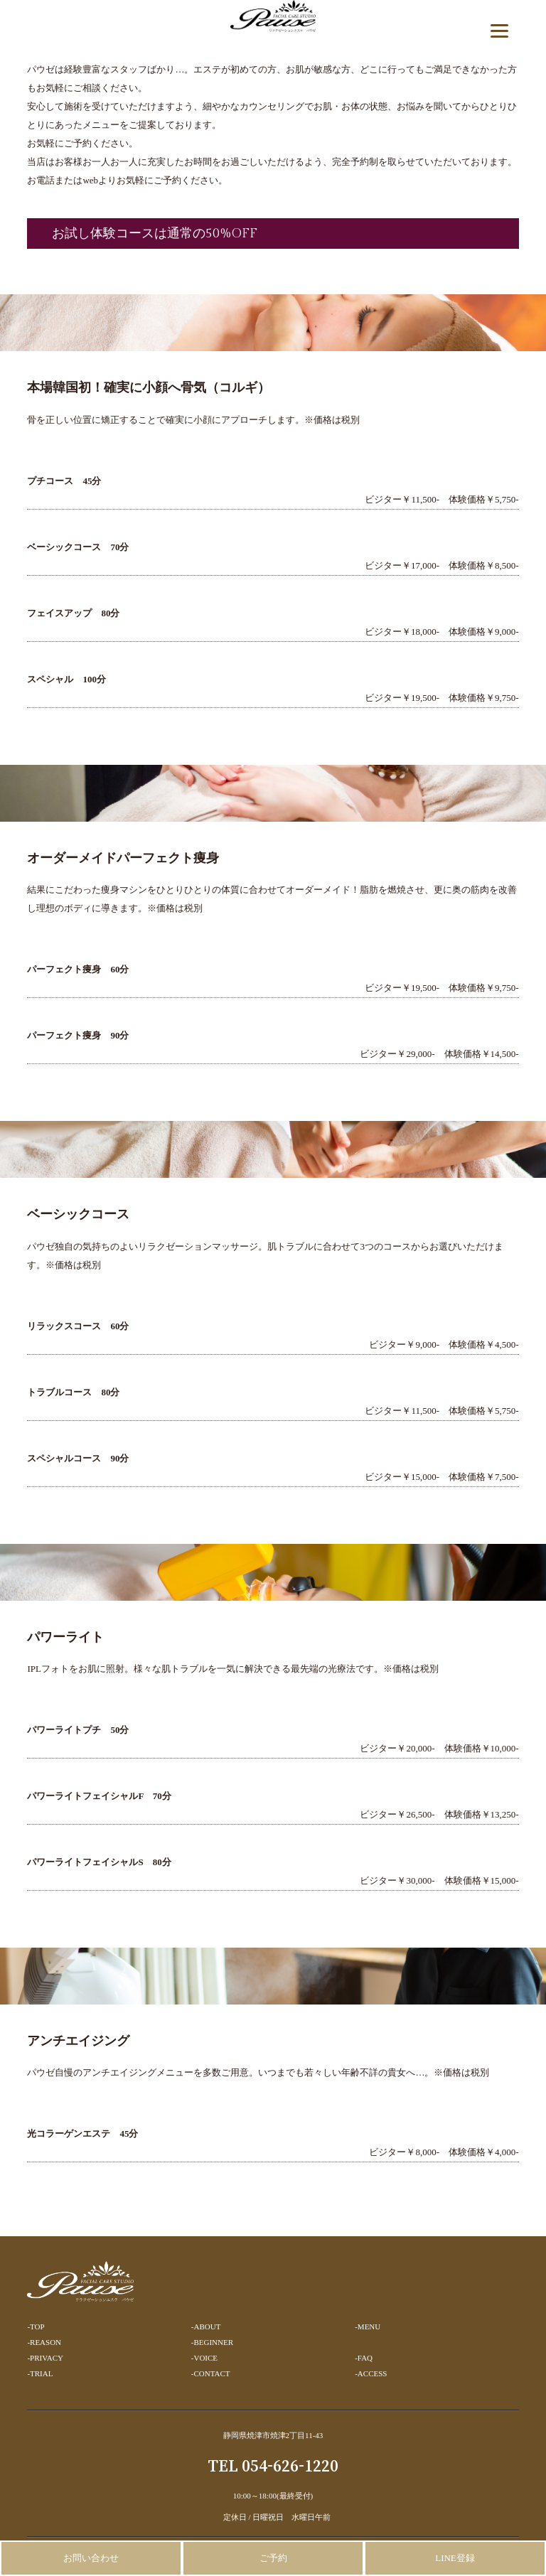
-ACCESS (371, 2373)
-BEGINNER (212, 2342)
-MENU (367, 2326)
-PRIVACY (45, 2358)
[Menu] (499, 30)
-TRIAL (40, 2373)
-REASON (44, 2342)
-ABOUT (206, 2326)
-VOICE (204, 2358)
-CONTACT (210, 2373)
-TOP (35, 2326)
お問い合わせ (91, 2558)
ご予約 (273, 2558)
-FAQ (364, 2358)
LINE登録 (455, 2558)
